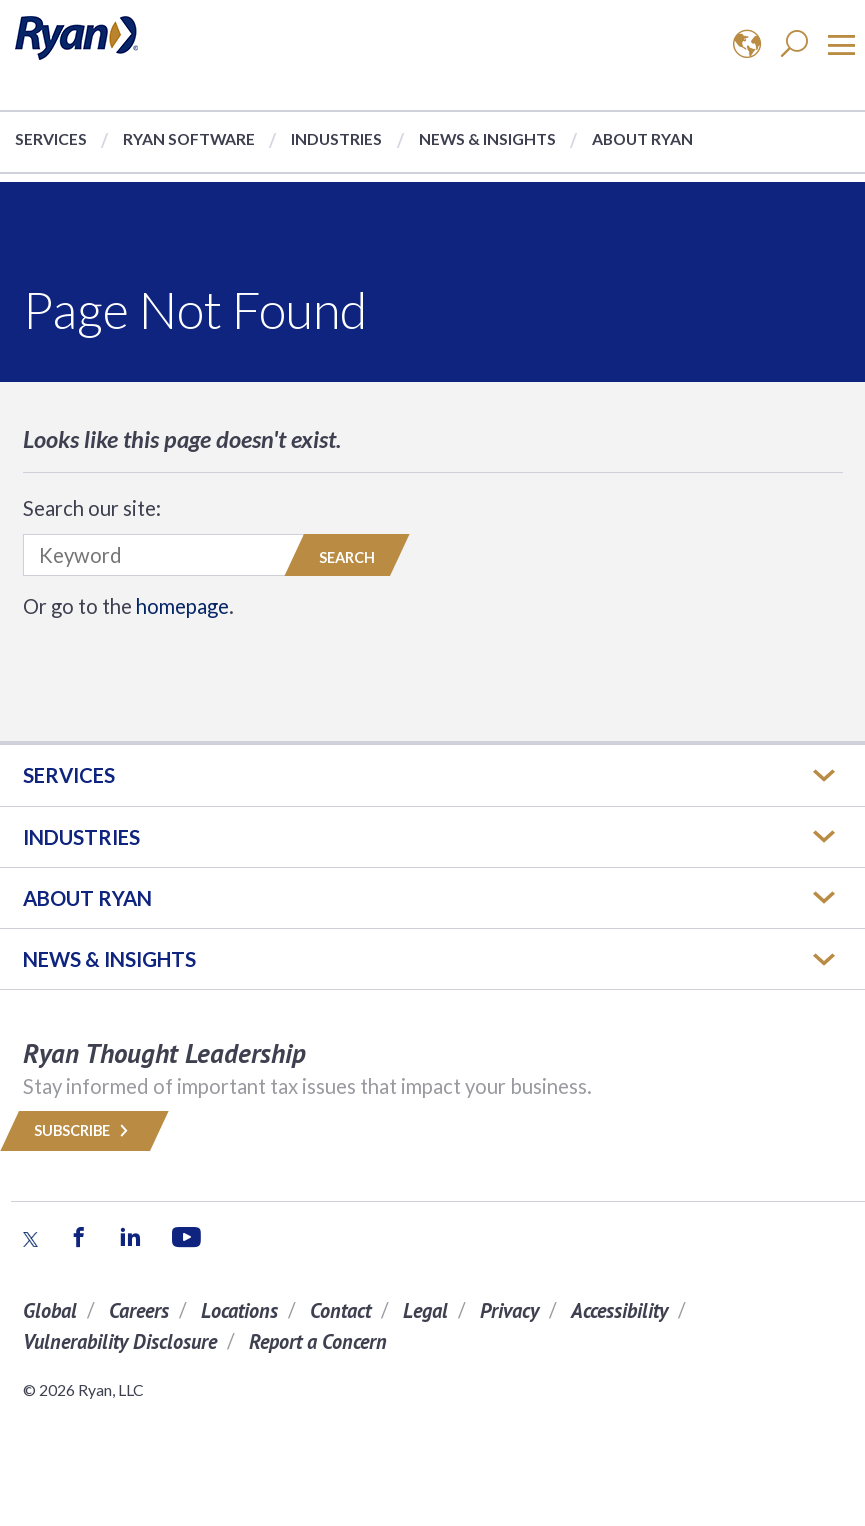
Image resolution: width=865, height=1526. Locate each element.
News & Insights (487, 138)
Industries (336, 138)
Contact (340, 1310)
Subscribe (84, 1130)
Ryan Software (189, 138)
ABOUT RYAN (87, 898)
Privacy (509, 1310)
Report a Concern (318, 1341)
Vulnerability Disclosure (120, 1341)
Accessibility (619, 1310)
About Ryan (642, 138)
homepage (182, 606)
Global (50, 1310)
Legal (425, 1310)
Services (51, 138)
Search (347, 557)
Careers (139, 1310)
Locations (239, 1310)
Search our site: (92, 508)
